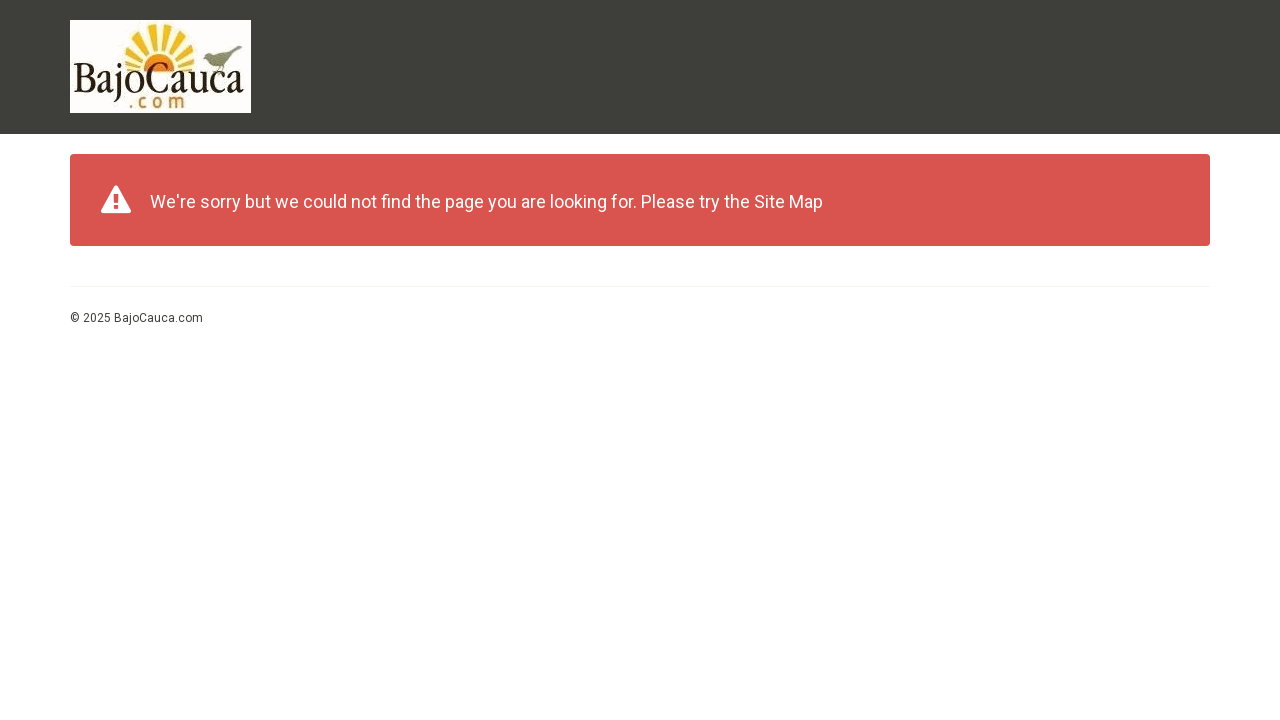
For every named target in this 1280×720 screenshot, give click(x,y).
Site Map (788, 201)
